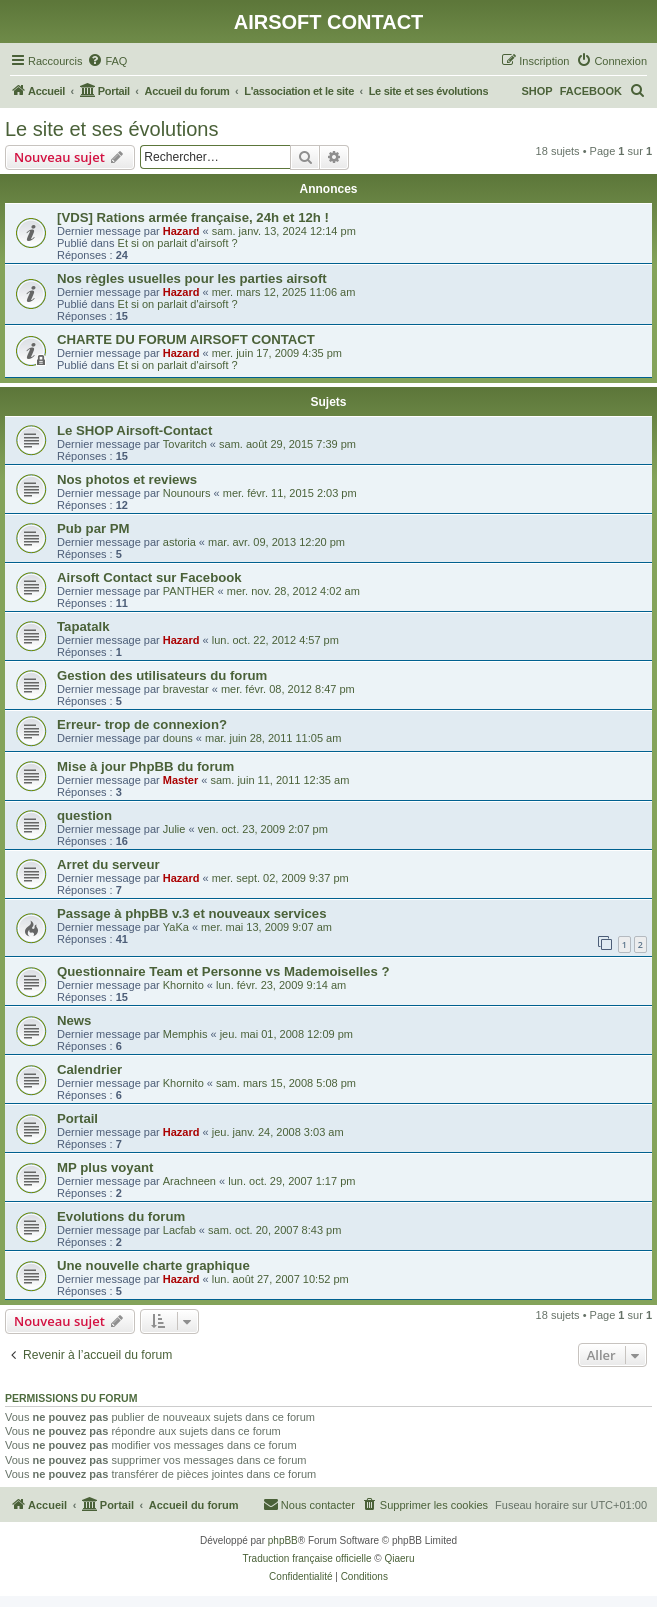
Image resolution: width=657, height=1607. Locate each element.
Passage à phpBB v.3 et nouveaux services (192, 913)
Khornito (183, 985)
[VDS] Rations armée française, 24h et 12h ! (193, 217)
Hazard (181, 231)
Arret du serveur (108, 864)
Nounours (187, 493)
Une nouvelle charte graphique (153, 1265)
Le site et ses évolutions (111, 129)
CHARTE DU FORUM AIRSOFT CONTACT (186, 339)
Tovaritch (185, 444)
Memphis (185, 1034)
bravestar (186, 689)
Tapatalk (83, 626)
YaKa (176, 927)
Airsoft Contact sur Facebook (149, 577)
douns (178, 738)
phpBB (283, 1540)
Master (180, 780)
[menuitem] (107, 61)
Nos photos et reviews (127, 479)
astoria (179, 542)
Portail (77, 1118)
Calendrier (89, 1069)
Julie (174, 829)
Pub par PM (93, 528)
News (74, 1020)
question (84, 815)
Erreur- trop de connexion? (142, 724)
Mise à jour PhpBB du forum (145, 766)
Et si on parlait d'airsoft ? (178, 243)
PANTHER (189, 591)
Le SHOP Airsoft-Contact (134, 430)
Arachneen (189, 1181)
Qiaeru (399, 1558)
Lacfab (179, 1230)
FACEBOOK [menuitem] (591, 91)
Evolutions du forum (121, 1216)
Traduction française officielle (307, 1558)
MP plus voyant (105, 1167)
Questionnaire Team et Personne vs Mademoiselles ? (223, 971)
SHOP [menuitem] (536, 91)
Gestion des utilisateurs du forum (162, 675)
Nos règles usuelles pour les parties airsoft (192, 278)
